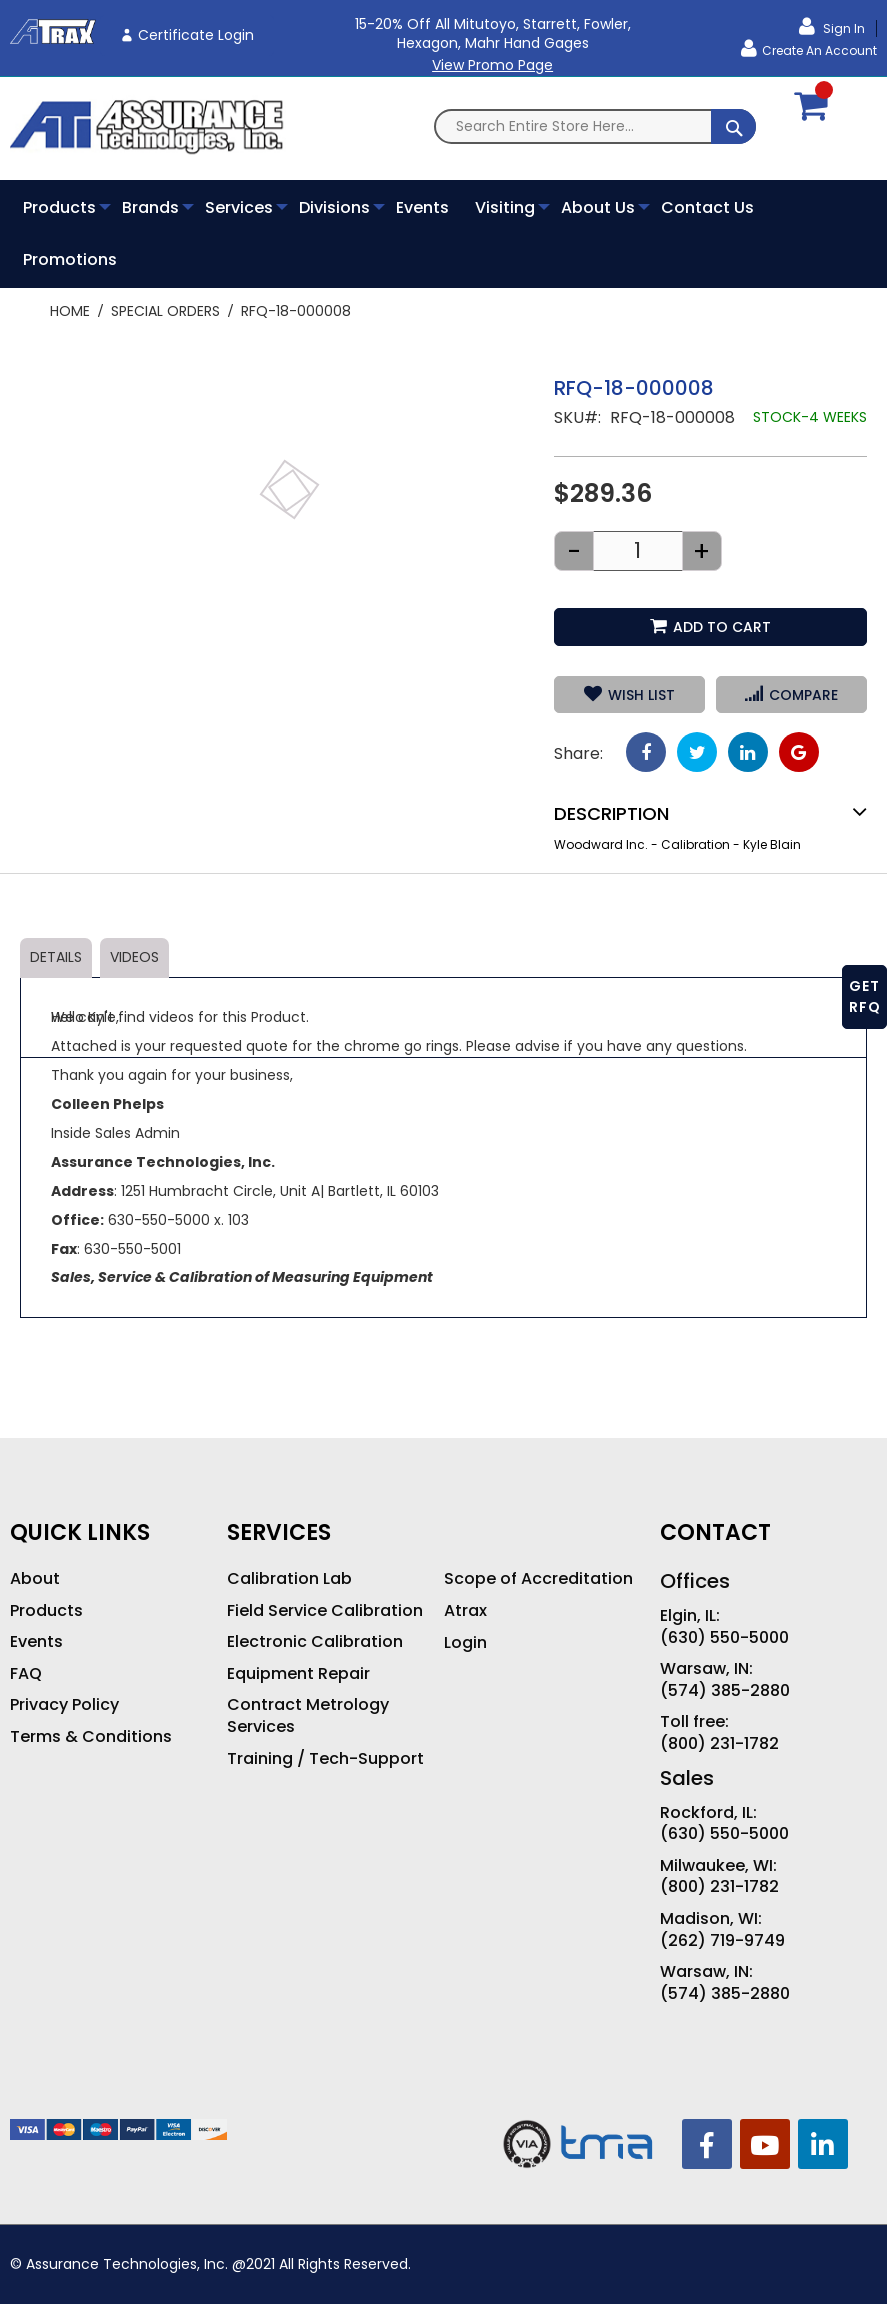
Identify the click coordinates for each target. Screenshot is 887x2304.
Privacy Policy (64, 1705)
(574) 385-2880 (725, 1691)
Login (465, 1643)
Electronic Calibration (315, 1642)
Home (70, 311)
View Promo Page (492, 65)
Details (56, 957)
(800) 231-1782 (719, 1744)
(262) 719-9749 (722, 1941)
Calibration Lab (289, 1579)
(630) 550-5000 (724, 1638)
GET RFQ (865, 996)
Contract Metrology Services (308, 1715)
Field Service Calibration (325, 1611)
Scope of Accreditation (538, 1579)
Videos (134, 957)
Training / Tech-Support (325, 1759)
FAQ (26, 1674)
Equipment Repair (298, 1674)
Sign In (842, 28)
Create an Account (819, 50)
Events (36, 1642)
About (35, 1579)
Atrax (465, 1611)
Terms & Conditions (91, 1737)
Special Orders (165, 311)
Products (46, 1611)
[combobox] (595, 126)
